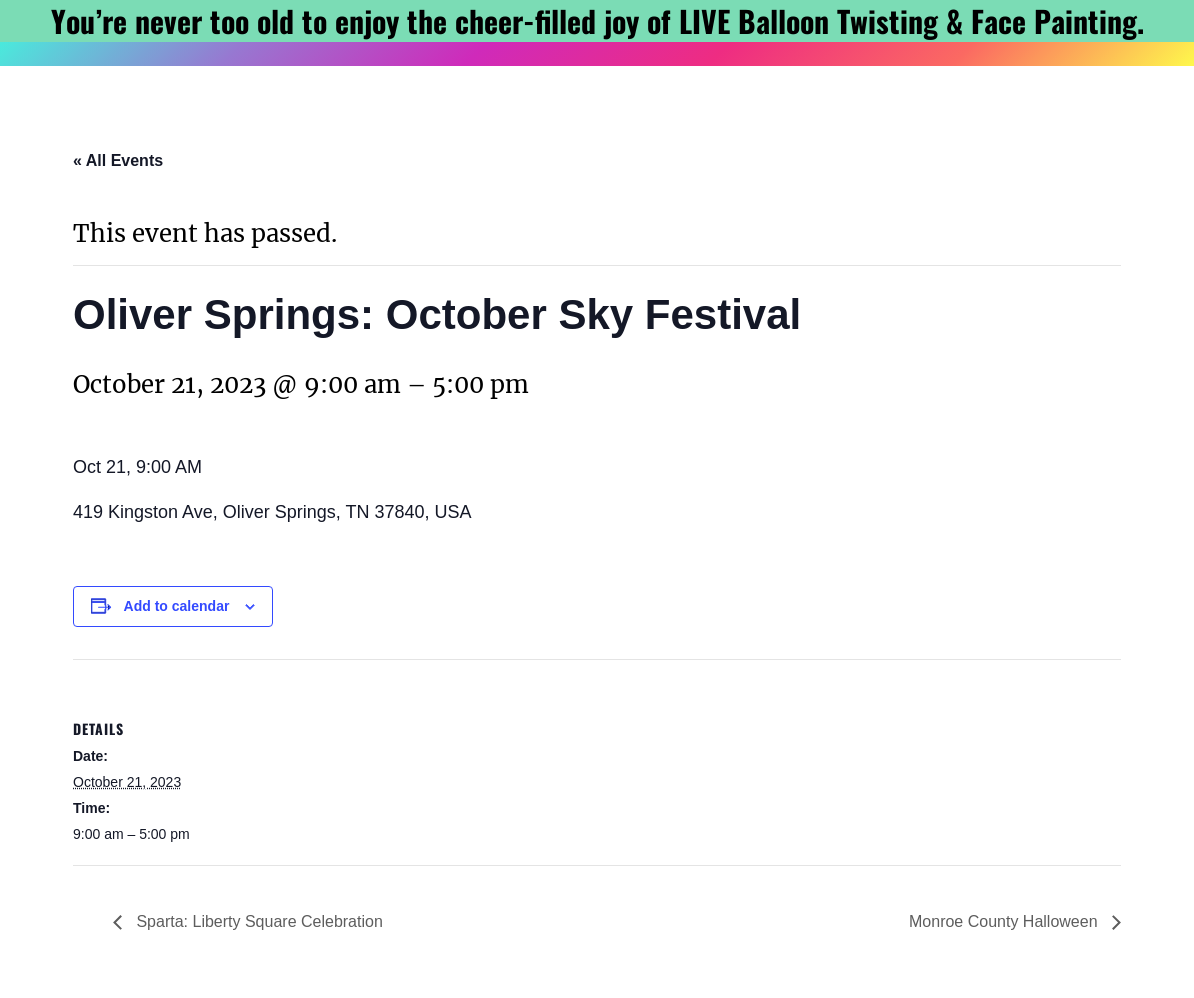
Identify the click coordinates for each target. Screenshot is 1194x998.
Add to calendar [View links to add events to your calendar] (177, 606)
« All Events (118, 160)
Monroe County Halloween (1005, 921)
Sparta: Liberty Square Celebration (257, 921)
